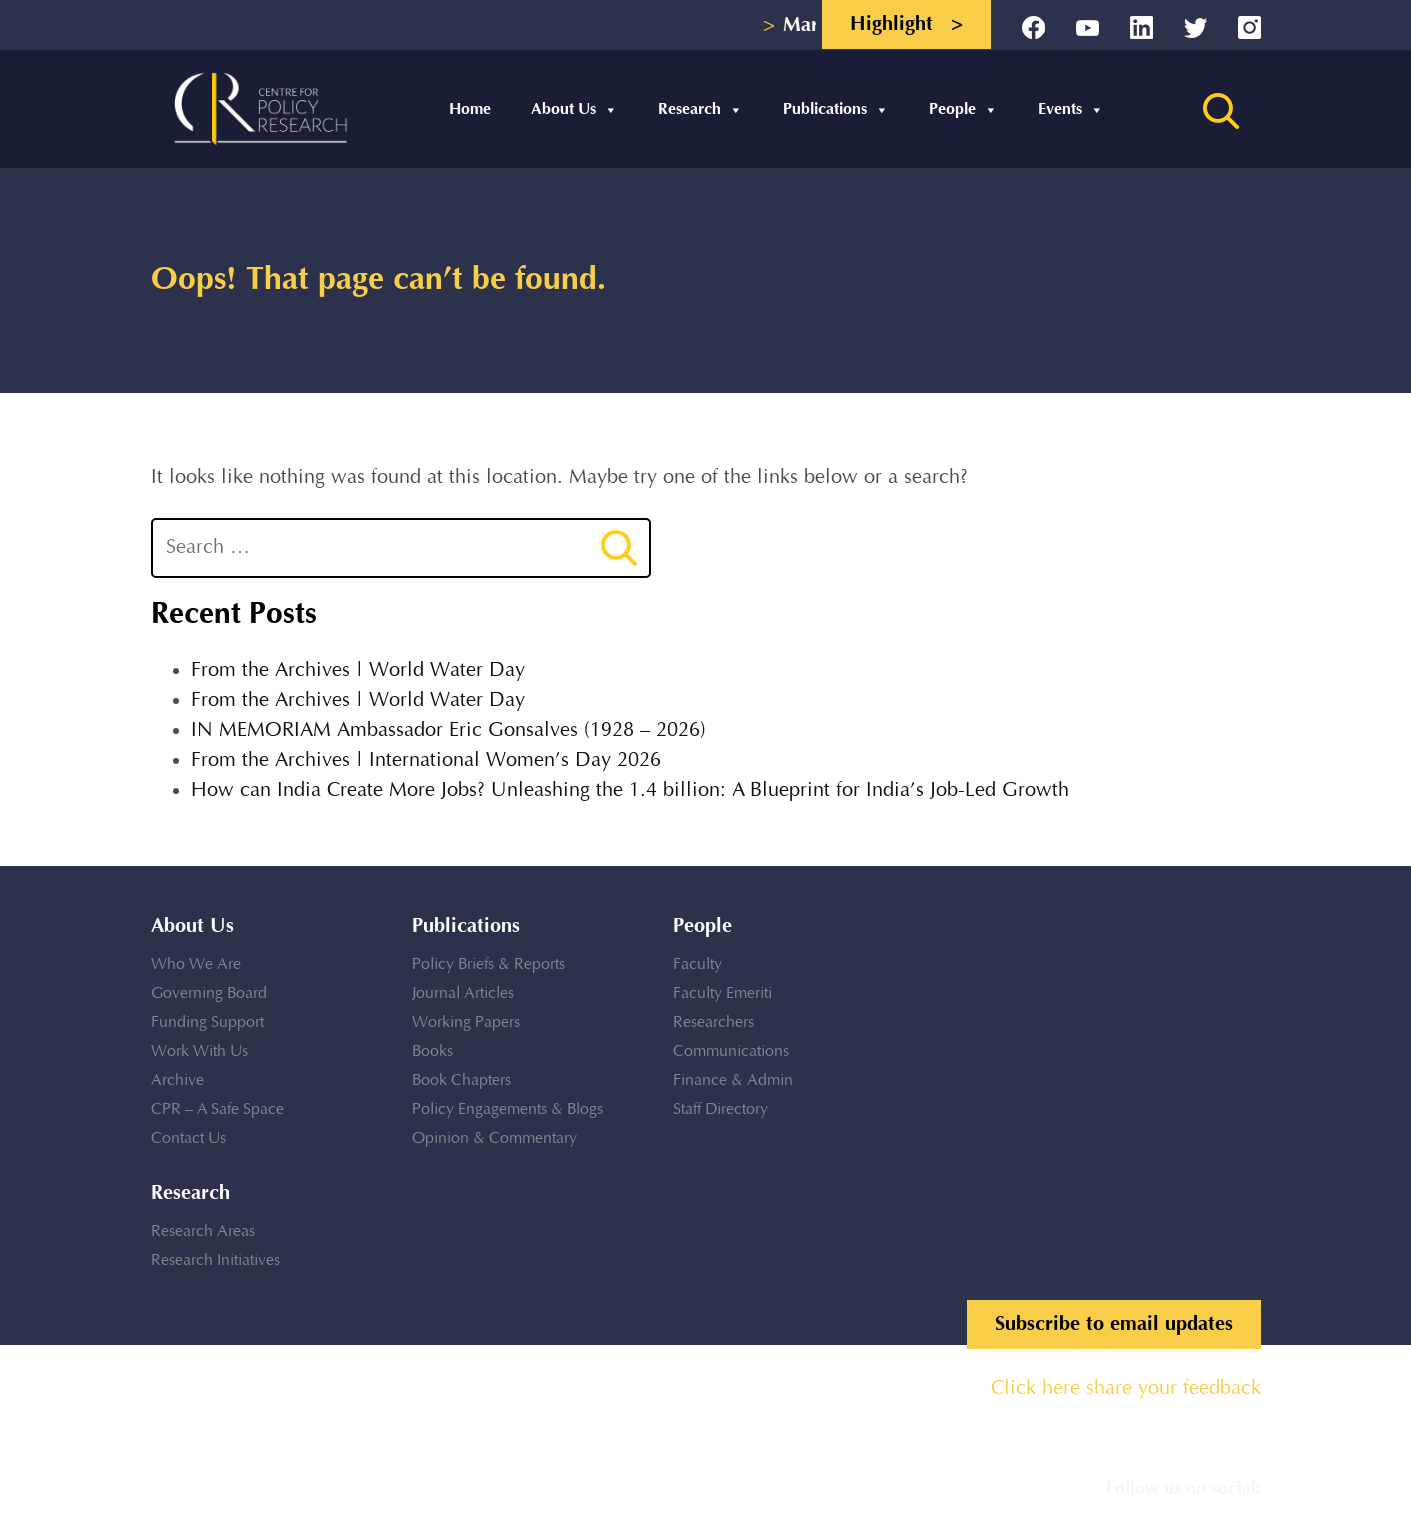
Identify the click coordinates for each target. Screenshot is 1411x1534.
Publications (836, 110)
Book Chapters (461, 1080)
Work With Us (199, 1051)
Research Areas (203, 1231)
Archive (177, 1080)
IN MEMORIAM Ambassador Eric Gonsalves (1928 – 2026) (448, 730)
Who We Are (196, 964)
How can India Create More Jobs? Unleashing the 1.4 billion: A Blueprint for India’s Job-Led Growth (630, 790)
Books (432, 1051)
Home (470, 109)
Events (1071, 110)
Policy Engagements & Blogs (507, 1109)
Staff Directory (720, 1109)
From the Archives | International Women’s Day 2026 (426, 760)
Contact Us (188, 1138)
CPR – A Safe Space (217, 1109)
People (963, 110)
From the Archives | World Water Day (358, 670)
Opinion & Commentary (494, 1138)
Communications (731, 1051)
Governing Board (209, 993)
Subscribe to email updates (1114, 1324)
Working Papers (466, 1022)
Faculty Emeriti (722, 993)
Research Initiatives (215, 1260)
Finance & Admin (733, 1080)
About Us (574, 110)
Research (700, 110)
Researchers (713, 1022)
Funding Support (207, 1022)
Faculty (697, 964)
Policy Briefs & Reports (488, 964)
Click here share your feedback (1126, 1388)
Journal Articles (463, 993)
